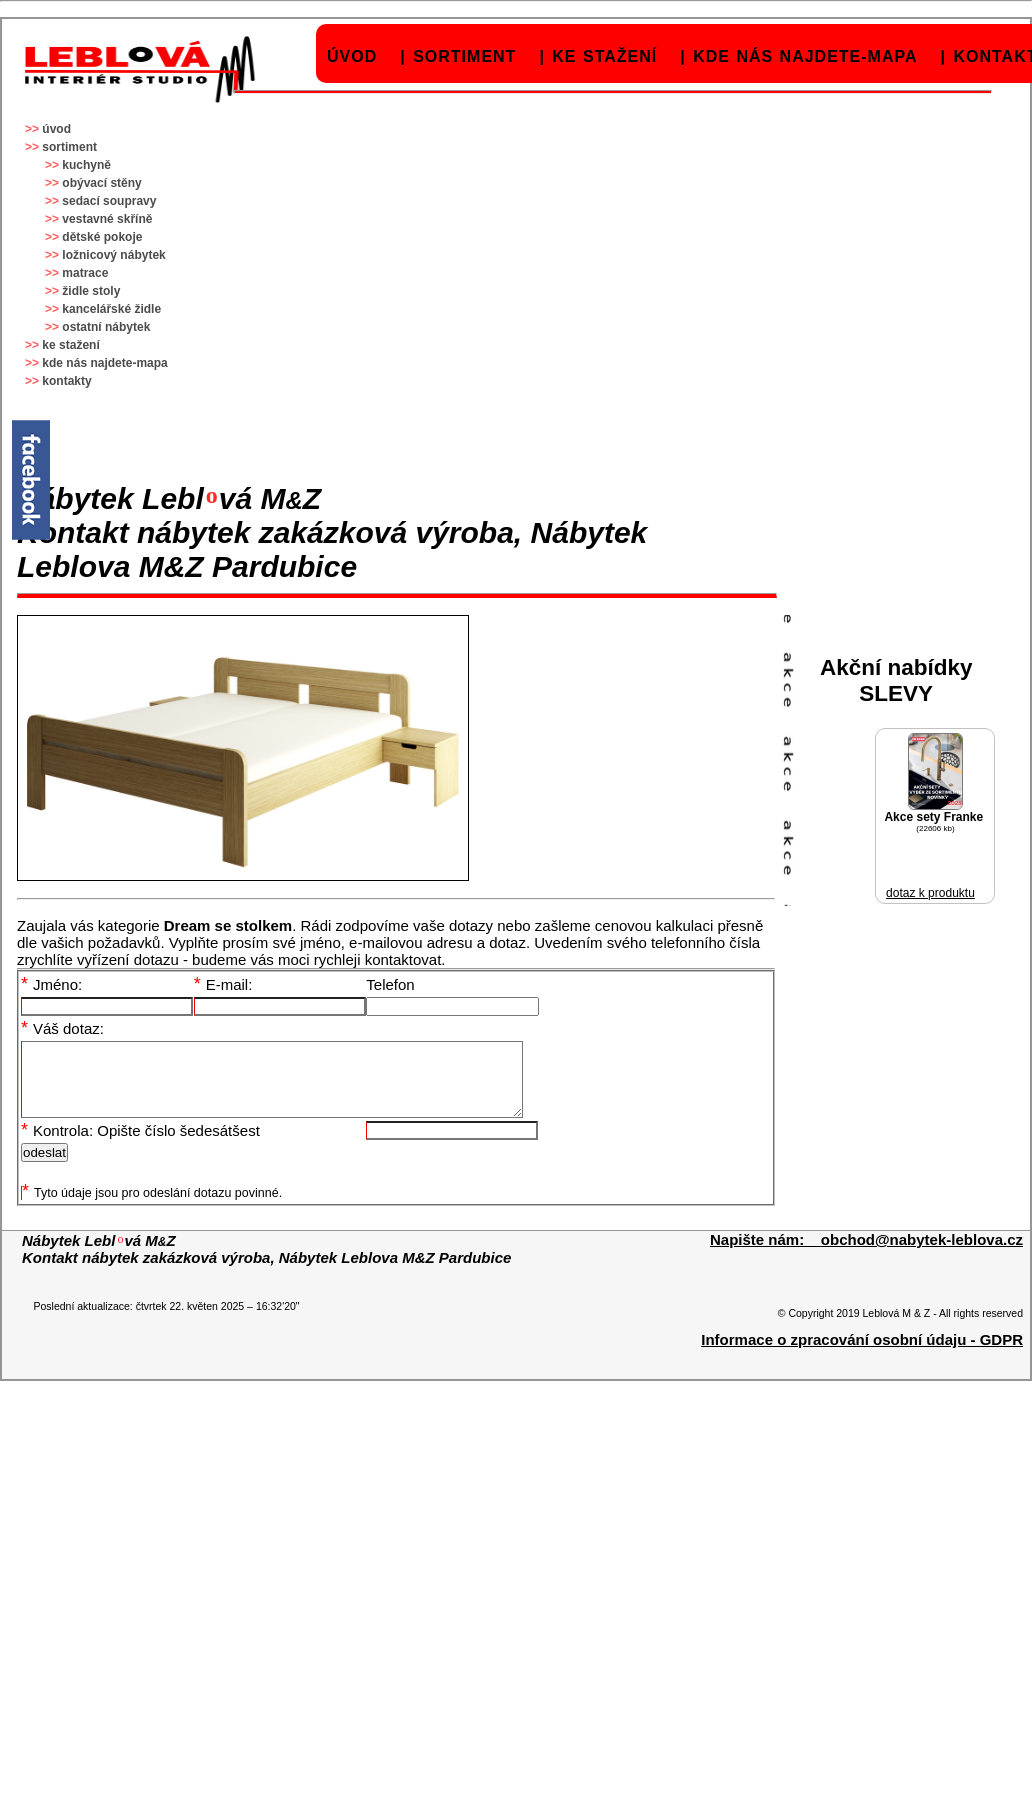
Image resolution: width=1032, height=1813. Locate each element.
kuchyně (86, 165)
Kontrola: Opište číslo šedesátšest (140, 1145)
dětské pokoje (102, 237)
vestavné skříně (107, 219)
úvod (352, 56)
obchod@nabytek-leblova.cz (922, 1254)
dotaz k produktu (930, 893)
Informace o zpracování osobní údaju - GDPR (862, 1354)
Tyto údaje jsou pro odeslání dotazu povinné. (152, 1208)
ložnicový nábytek (113, 255)
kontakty (66, 381)
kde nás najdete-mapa (805, 56)
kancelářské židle (111, 309)
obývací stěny (101, 183)
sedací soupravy (109, 201)
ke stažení (604, 56)
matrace (85, 273)
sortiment (464, 56)
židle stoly (91, 291)
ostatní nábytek (106, 327)
